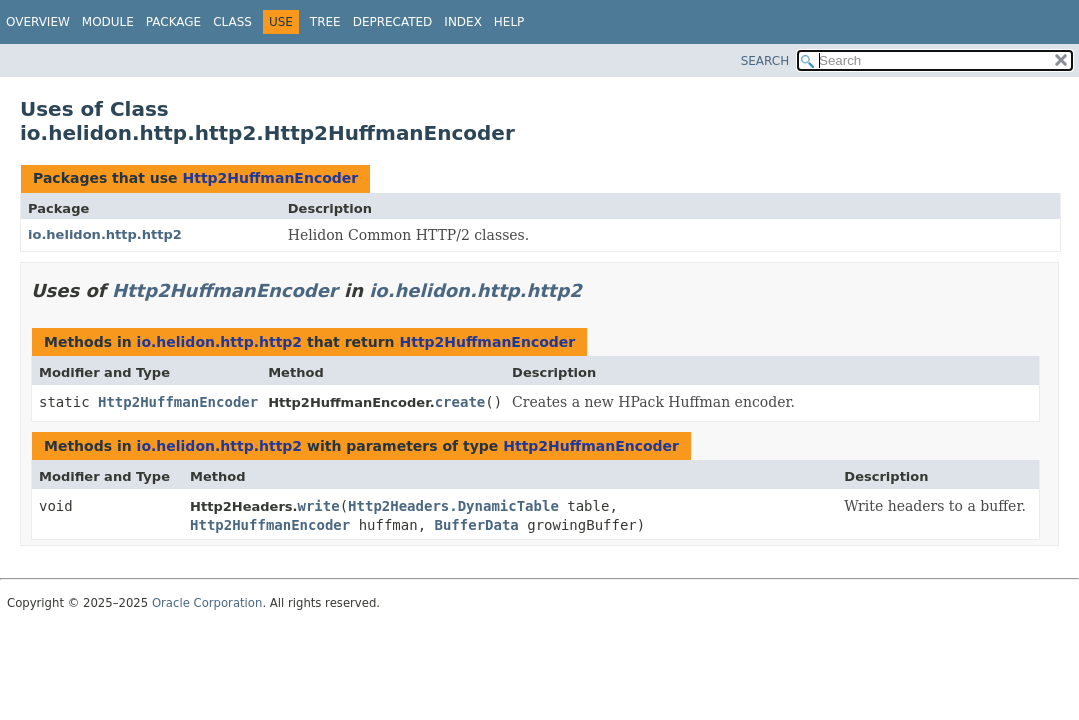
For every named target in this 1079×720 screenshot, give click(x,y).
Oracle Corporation (207, 603)
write (319, 506)
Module (108, 22)
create (460, 402)
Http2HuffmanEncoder (270, 178)
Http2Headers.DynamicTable (453, 506)
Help (509, 22)
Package (173, 22)
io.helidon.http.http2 (105, 234)
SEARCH (765, 61)
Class (232, 22)
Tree (325, 22)
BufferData (477, 525)
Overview (38, 22)
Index (463, 22)
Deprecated (393, 22)
